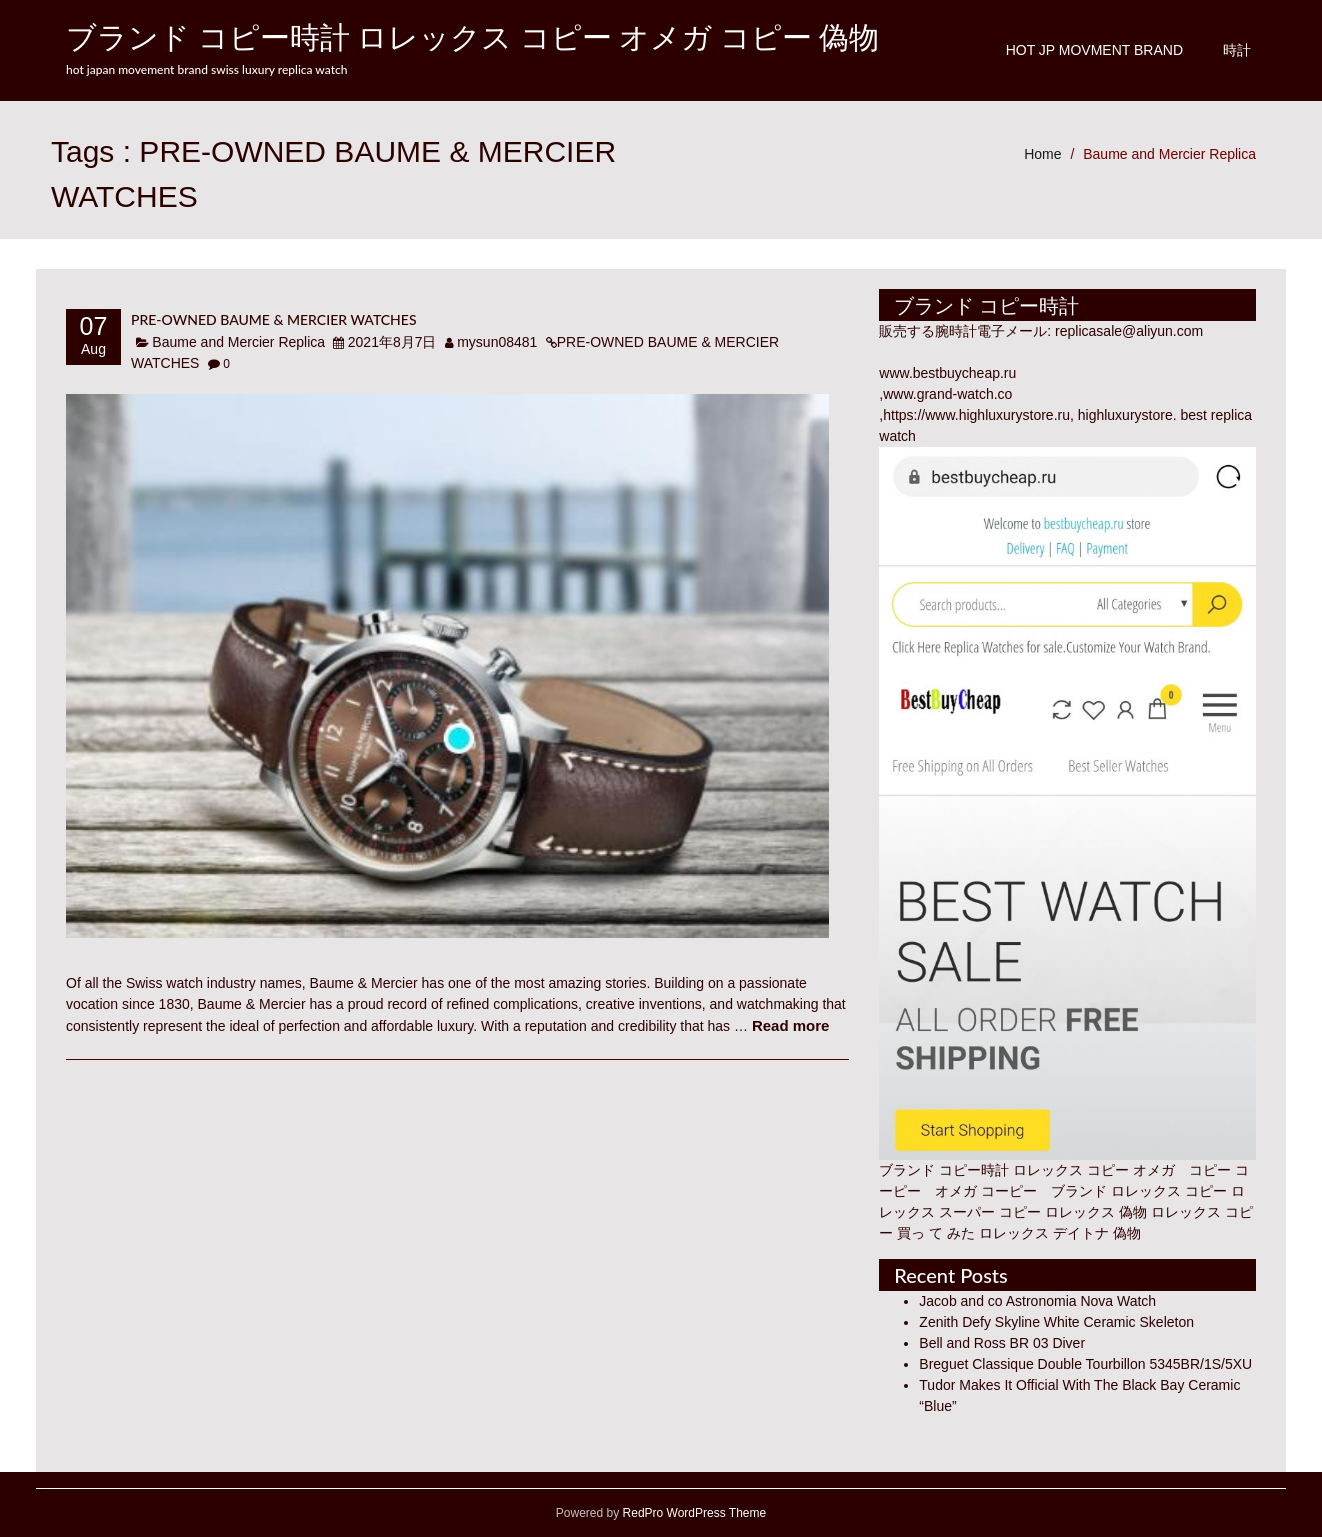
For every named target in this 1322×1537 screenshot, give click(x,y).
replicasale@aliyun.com (1129, 331)
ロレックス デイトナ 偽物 (1060, 1233)
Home (1042, 154)
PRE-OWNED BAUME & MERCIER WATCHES (274, 319)
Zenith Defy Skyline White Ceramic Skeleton (1056, 1322)
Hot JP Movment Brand (1094, 50)
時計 (1237, 50)
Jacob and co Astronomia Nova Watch (1037, 1301)
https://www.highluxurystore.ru (976, 415)
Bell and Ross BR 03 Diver (1002, 1343)
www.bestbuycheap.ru (947, 373)
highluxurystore (1125, 415)
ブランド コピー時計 (944, 1170)
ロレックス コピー (1169, 1191)
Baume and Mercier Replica (1169, 154)
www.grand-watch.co (947, 394)
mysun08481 (497, 342)
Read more (791, 1025)
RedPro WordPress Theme (692, 1513)
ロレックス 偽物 (1096, 1212)
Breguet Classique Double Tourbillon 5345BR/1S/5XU (1085, 1364)
